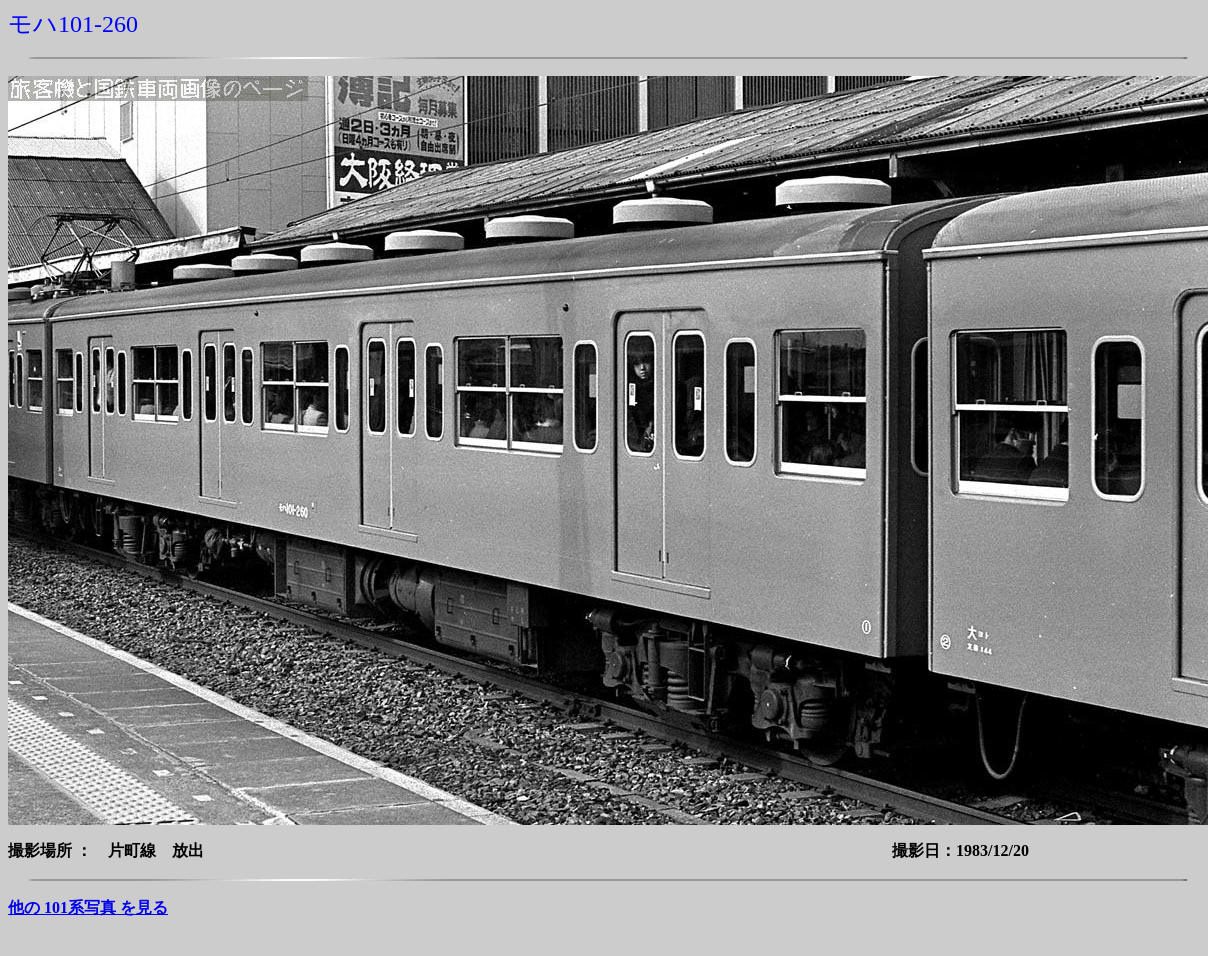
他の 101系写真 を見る (88, 907)
